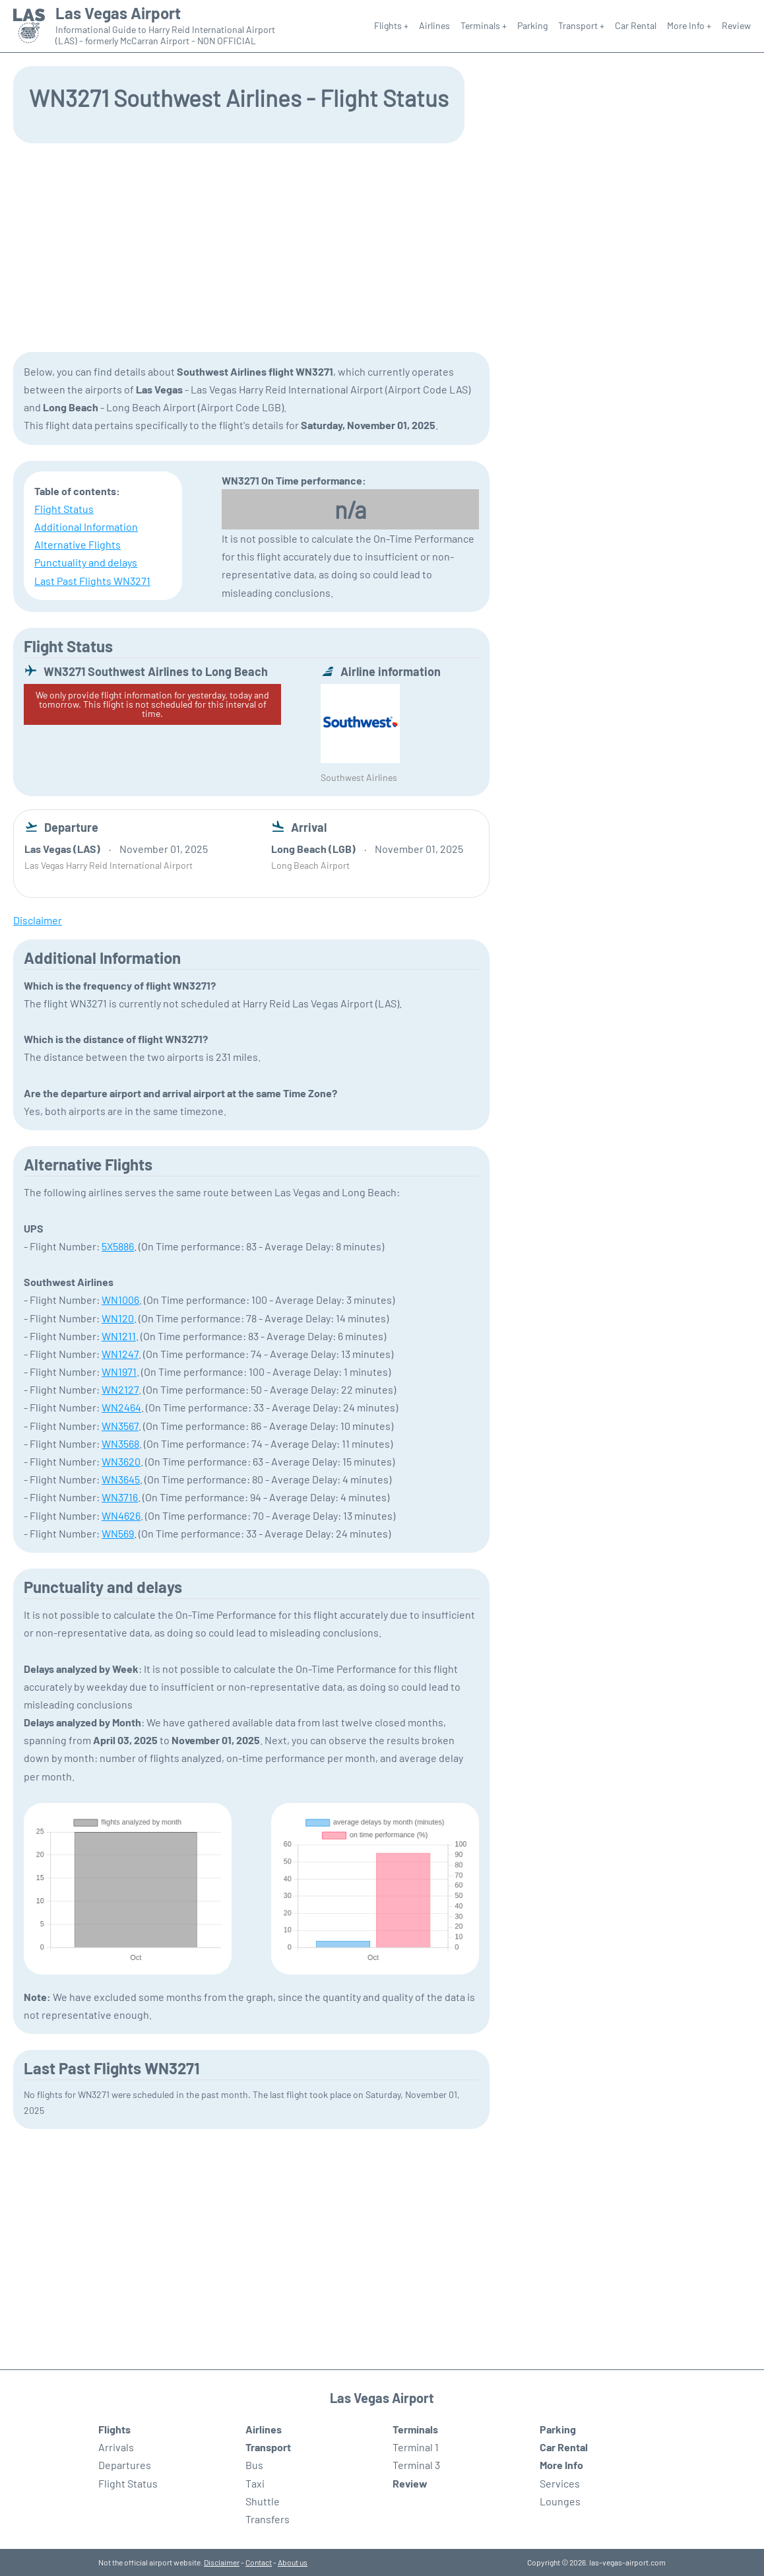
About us (292, 2562)
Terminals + (484, 25)
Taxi (255, 2483)
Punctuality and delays (85, 562)
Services (560, 2483)
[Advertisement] (382, 246)
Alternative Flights (77, 544)
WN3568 (120, 1443)
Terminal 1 (416, 2447)
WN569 (118, 1533)
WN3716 (120, 1497)
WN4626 (121, 1515)
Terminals (415, 2429)
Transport (268, 2447)
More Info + (689, 25)
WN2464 (121, 1407)
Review (736, 25)
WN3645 (121, 1479)
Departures (124, 2464)
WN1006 (120, 1299)
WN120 (118, 1318)
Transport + (581, 25)
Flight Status (64, 508)
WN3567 (120, 1425)
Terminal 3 (416, 2464)
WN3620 (121, 1461)
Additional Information (86, 526)
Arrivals (116, 2447)
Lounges (560, 2501)
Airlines (434, 25)
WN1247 (120, 1353)
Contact (258, 2562)
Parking (532, 25)
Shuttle (262, 2501)
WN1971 (119, 1371)
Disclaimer (221, 2562)
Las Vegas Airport (118, 13)
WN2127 (120, 1389)
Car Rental (635, 25)
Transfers (267, 2519)
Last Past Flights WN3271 (92, 580)
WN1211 (119, 1336)
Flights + (391, 25)
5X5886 (118, 1246)
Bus (254, 2464)
